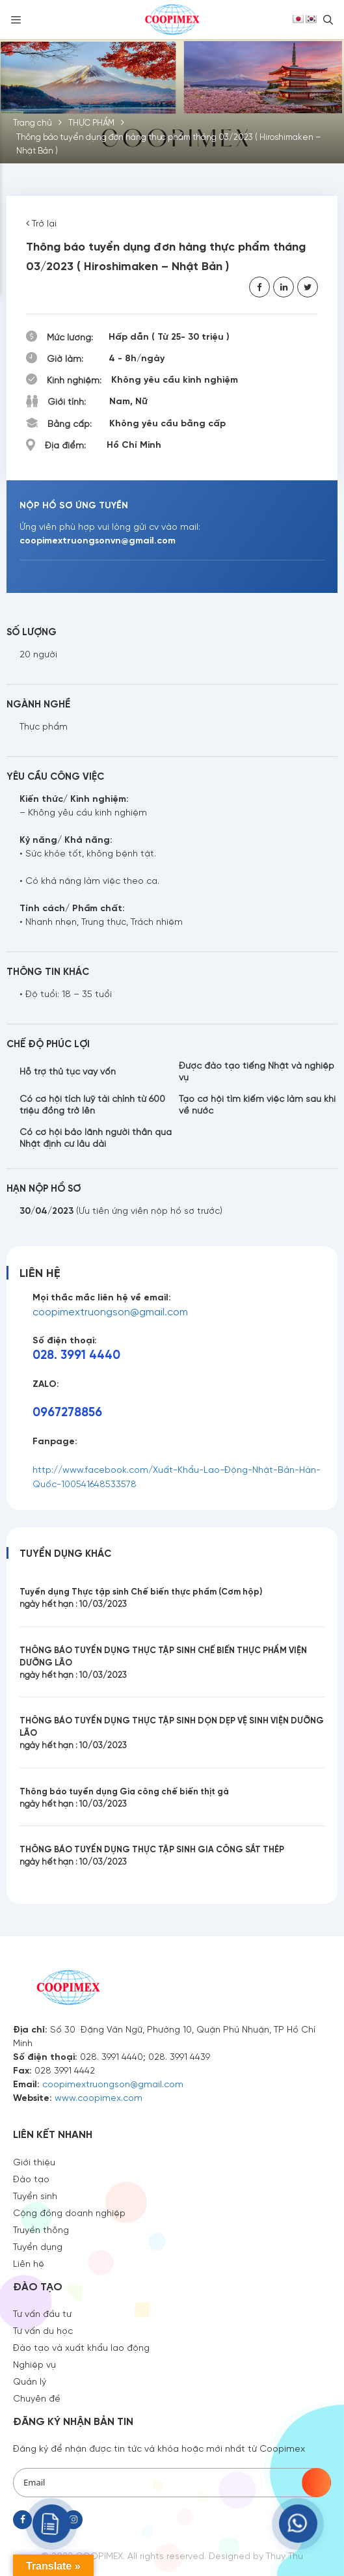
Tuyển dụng (37, 2246)
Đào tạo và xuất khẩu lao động (81, 2347)
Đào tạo (31, 2178)
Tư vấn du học (43, 2330)
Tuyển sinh (35, 2195)
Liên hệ (28, 2263)
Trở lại (41, 222)
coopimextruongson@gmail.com (110, 1311)
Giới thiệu (34, 2161)
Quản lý (29, 2381)
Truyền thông (41, 2229)
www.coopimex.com (98, 2097)
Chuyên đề (36, 2398)
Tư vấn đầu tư (42, 2313)
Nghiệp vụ (34, 2364)
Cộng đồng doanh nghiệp (69, 2212)
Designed (229, 2555)
